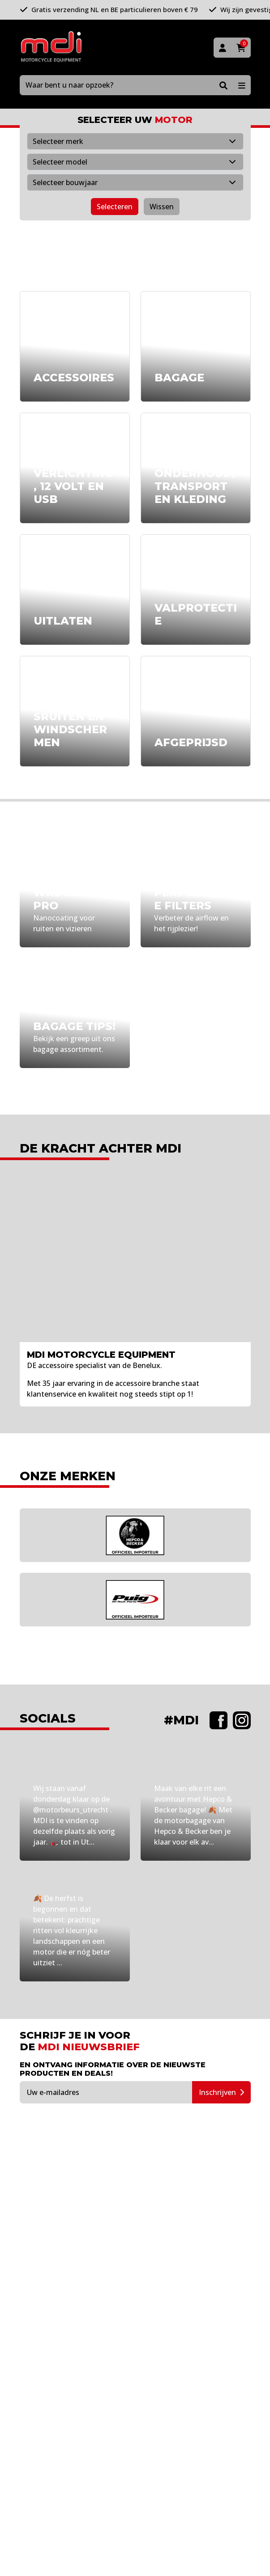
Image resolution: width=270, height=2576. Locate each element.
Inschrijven (221, 2092)
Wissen (162, 206)
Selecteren (115, 206)
